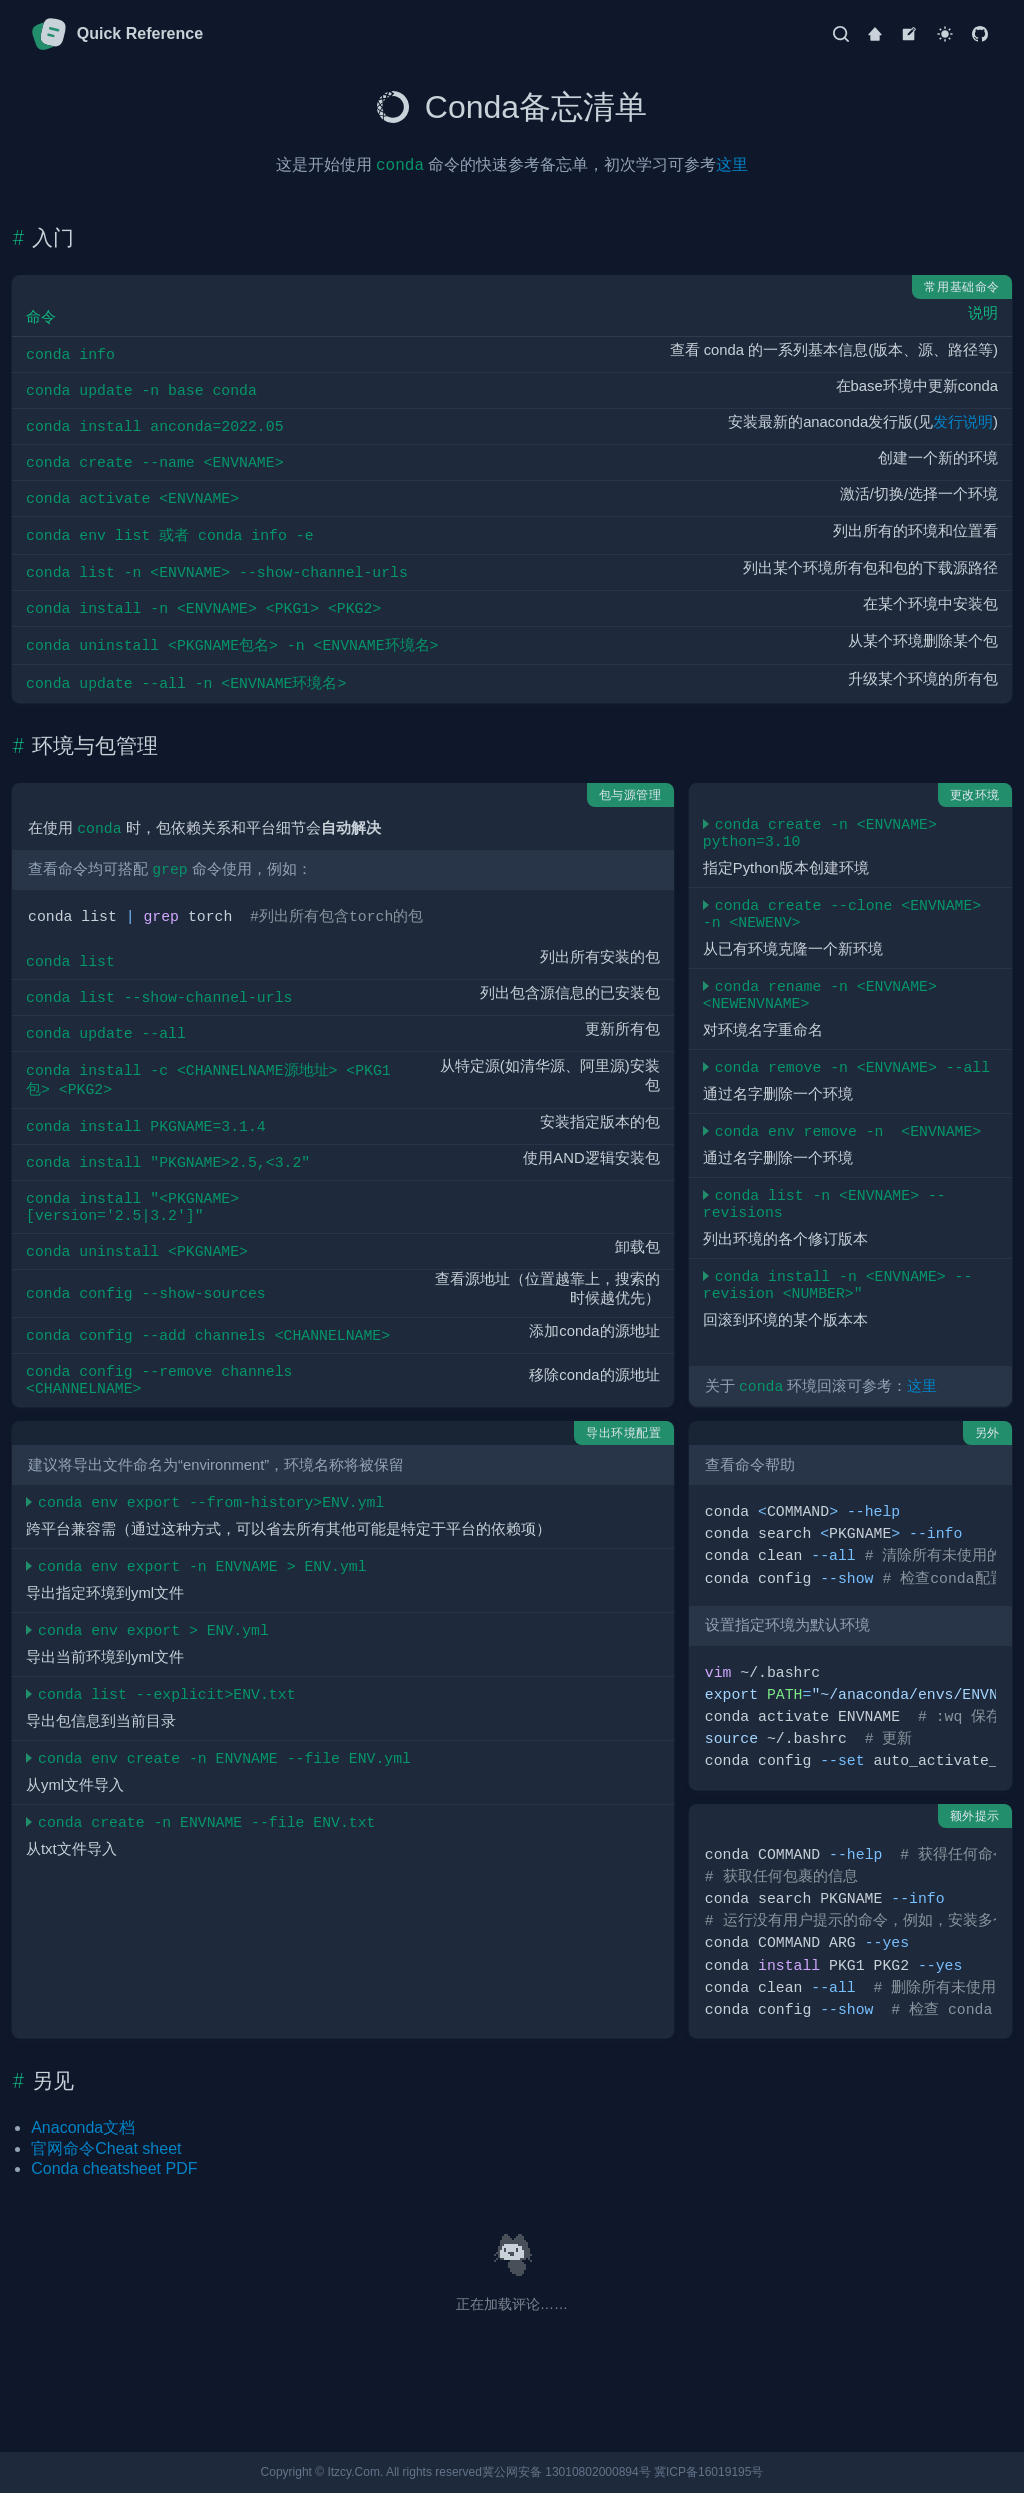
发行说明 (963, 422)
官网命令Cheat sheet (106, 2148)
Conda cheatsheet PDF (114, 2168)
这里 (732, 164)
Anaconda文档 (83, 2127)
